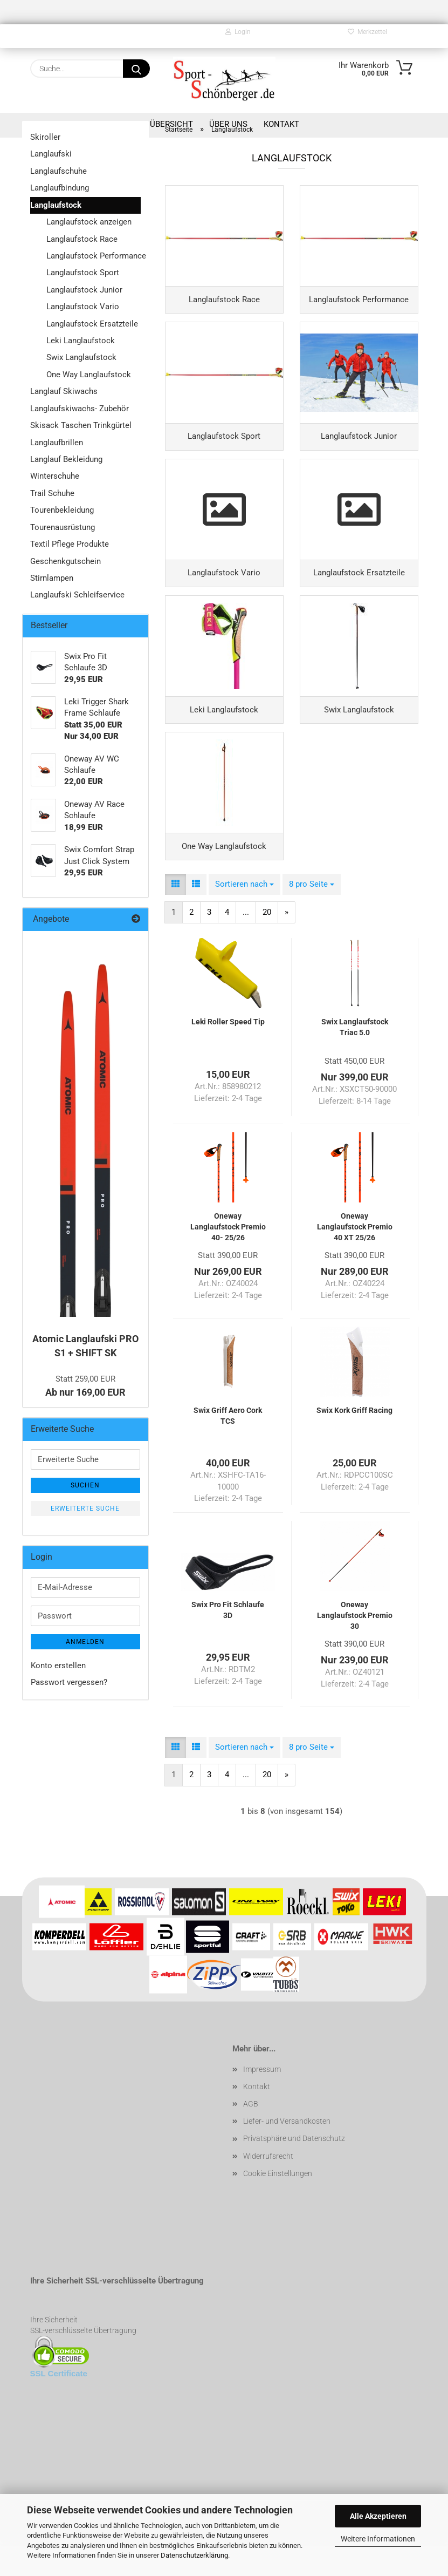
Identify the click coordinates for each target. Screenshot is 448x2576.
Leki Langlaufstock (80, 340)
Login (238, 32)
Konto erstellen (58, 1665)
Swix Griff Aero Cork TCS (228, 1447)
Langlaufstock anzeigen (89, 222)
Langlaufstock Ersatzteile (92, 324)
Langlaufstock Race (82, 239)
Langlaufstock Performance (93, 256)
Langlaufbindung (59, 188)
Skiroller (45, 137)
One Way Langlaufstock (88, 374)
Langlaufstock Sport (82, 272)
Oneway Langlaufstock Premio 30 (354, 1647)
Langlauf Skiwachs (64, 391)
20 (267, 944)
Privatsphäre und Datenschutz (294, 2170)
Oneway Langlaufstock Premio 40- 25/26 (228, 1258)
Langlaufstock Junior (84, 290)
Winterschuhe (54, 476)
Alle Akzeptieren (378, 2516)
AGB (250, 2135)
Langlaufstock (55, 205)
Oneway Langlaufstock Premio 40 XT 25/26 (354, 1258)
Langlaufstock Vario (82, 306)
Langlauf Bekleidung (66, 459)
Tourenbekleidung (62, 510)
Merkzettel (367, 32)
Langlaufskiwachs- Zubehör (79, 408)
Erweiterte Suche (85, 1508)
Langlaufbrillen (56, 442)
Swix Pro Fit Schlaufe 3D (227, 1641)
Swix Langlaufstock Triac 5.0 (354, 1059)
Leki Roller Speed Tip (228, 1053)
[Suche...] (136, 68)
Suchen (85, 1485)
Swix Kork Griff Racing (354, 1442)
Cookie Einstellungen (277, 2205)
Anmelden (85, 1642)
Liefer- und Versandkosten (286, 2153)
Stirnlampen (51, 578)
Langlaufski (51, 154)
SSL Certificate (58, 2405)
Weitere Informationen (378, 2538)
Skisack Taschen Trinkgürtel (81, 425)
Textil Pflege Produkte (69, 544)
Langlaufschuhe (58, 171)
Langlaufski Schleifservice (77, 595)
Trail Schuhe (52, 493)
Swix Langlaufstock (81, 357)
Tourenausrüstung (62, 527)
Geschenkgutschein (65, 561)
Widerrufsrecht (268, 2188)
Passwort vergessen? (69, 1682)
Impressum (262, 2101)
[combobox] (244, 916)
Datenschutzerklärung (194, 2555)
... (246, 944)
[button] (175, 916)
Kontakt (256, 2118)
